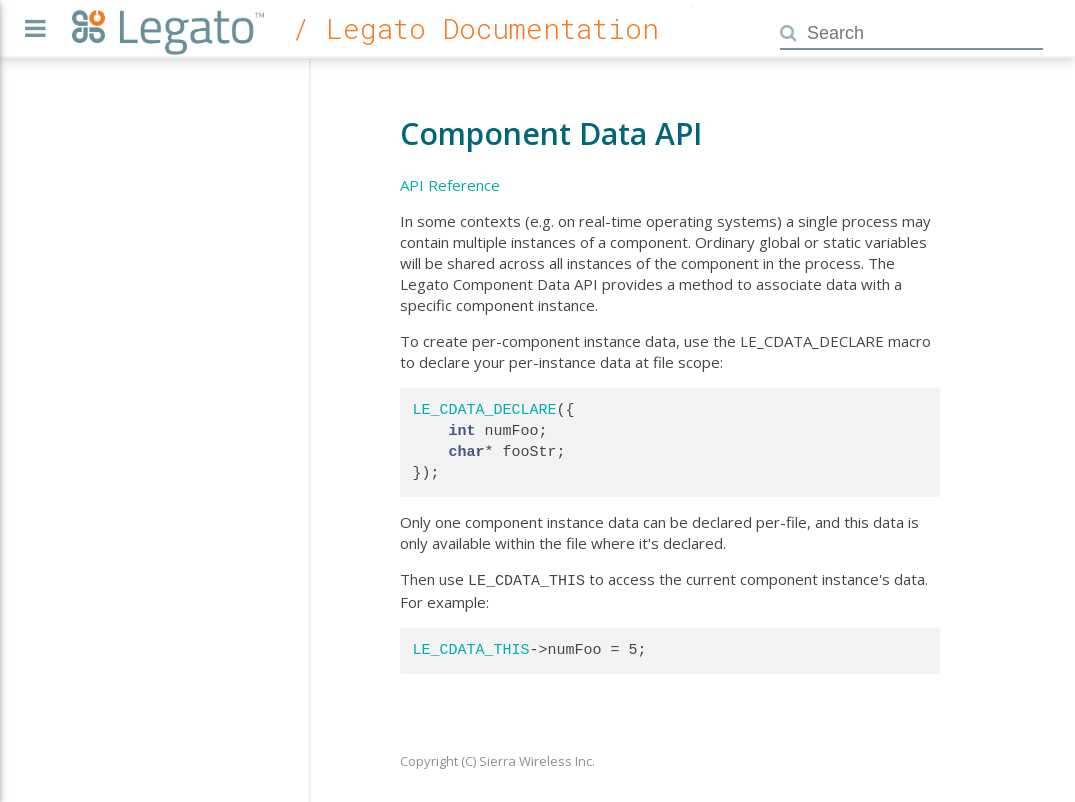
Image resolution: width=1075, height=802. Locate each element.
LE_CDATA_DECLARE (485, 410)
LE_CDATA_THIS (471, 648)
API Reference (450, 185)
